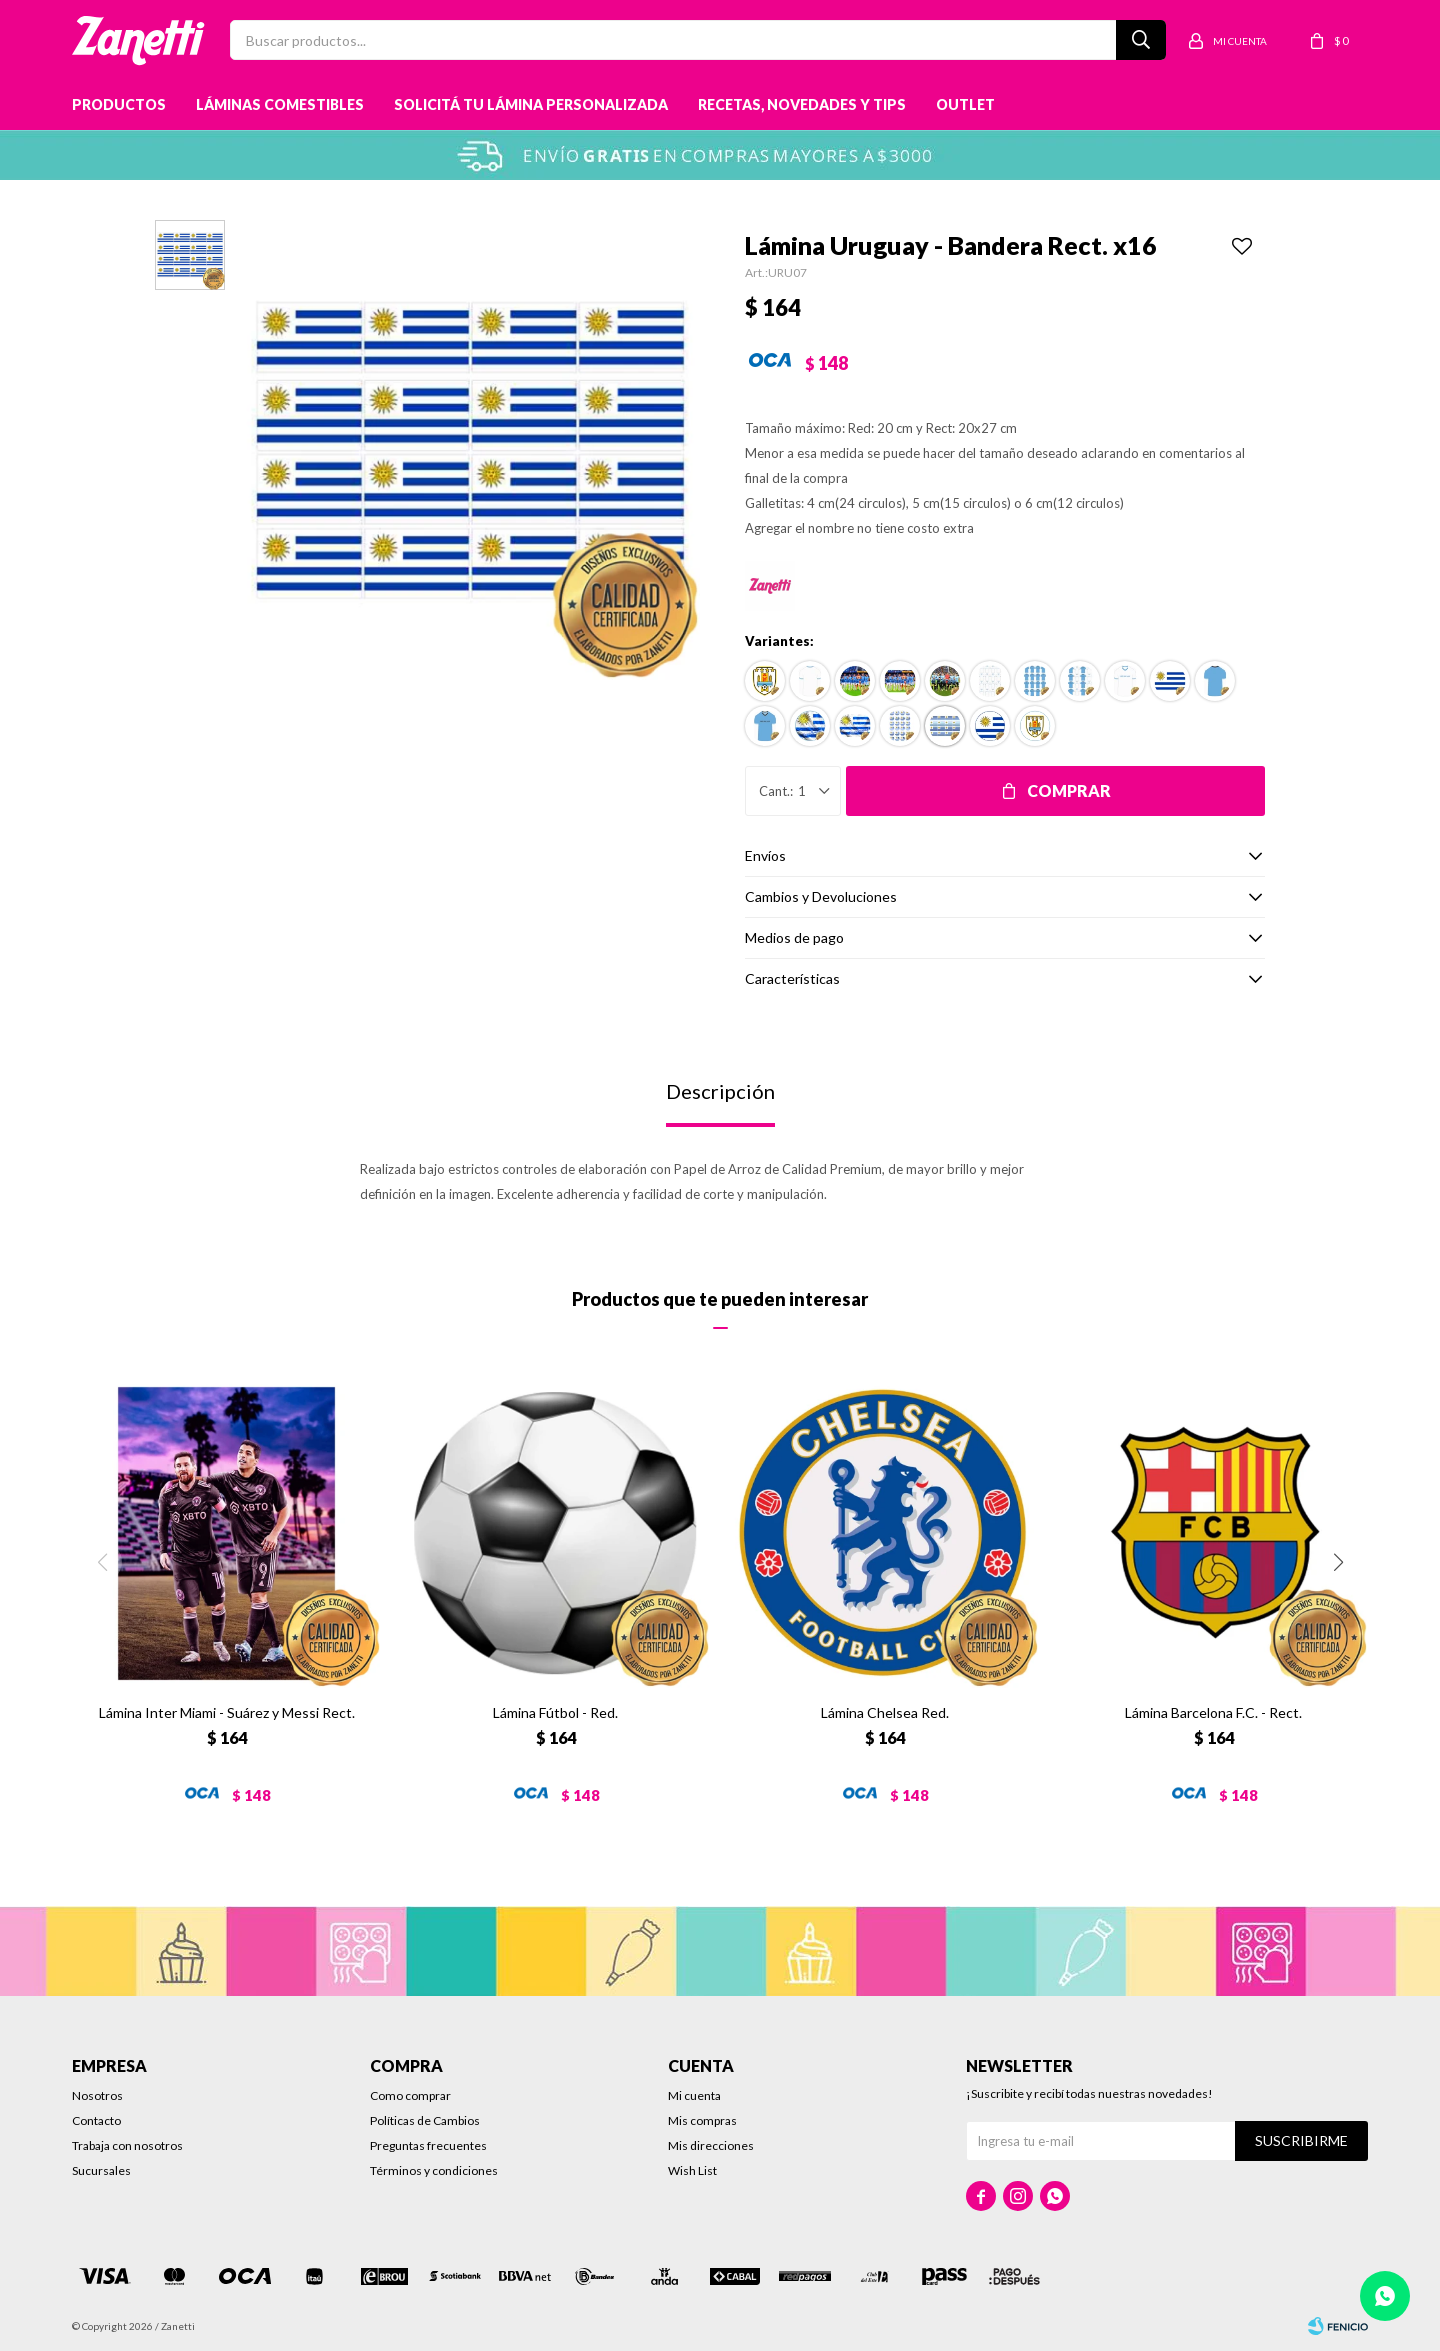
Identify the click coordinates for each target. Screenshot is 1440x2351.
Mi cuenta (694, 2095)
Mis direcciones (711, 2145)
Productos (119, 104)
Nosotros (97, 2095)
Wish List (692, 2170)
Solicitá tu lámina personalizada (531, 104)
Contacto (96, 2120)
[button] (1338, 1562)
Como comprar (410, 2095)
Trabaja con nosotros (127, 2145)
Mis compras (702, 2120)
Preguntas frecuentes (428, 2145)
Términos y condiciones (434, 2170)
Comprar (1069, 790)
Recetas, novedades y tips (802, 104)
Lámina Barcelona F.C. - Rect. (1213, 1712)
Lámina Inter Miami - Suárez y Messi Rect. (227, 1712)
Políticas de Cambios (425, 2120)
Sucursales (101, 2170)
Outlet (965, 104)
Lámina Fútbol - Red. (555, 1712)
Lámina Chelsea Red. (885, 1712)
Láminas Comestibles (280, 104)
